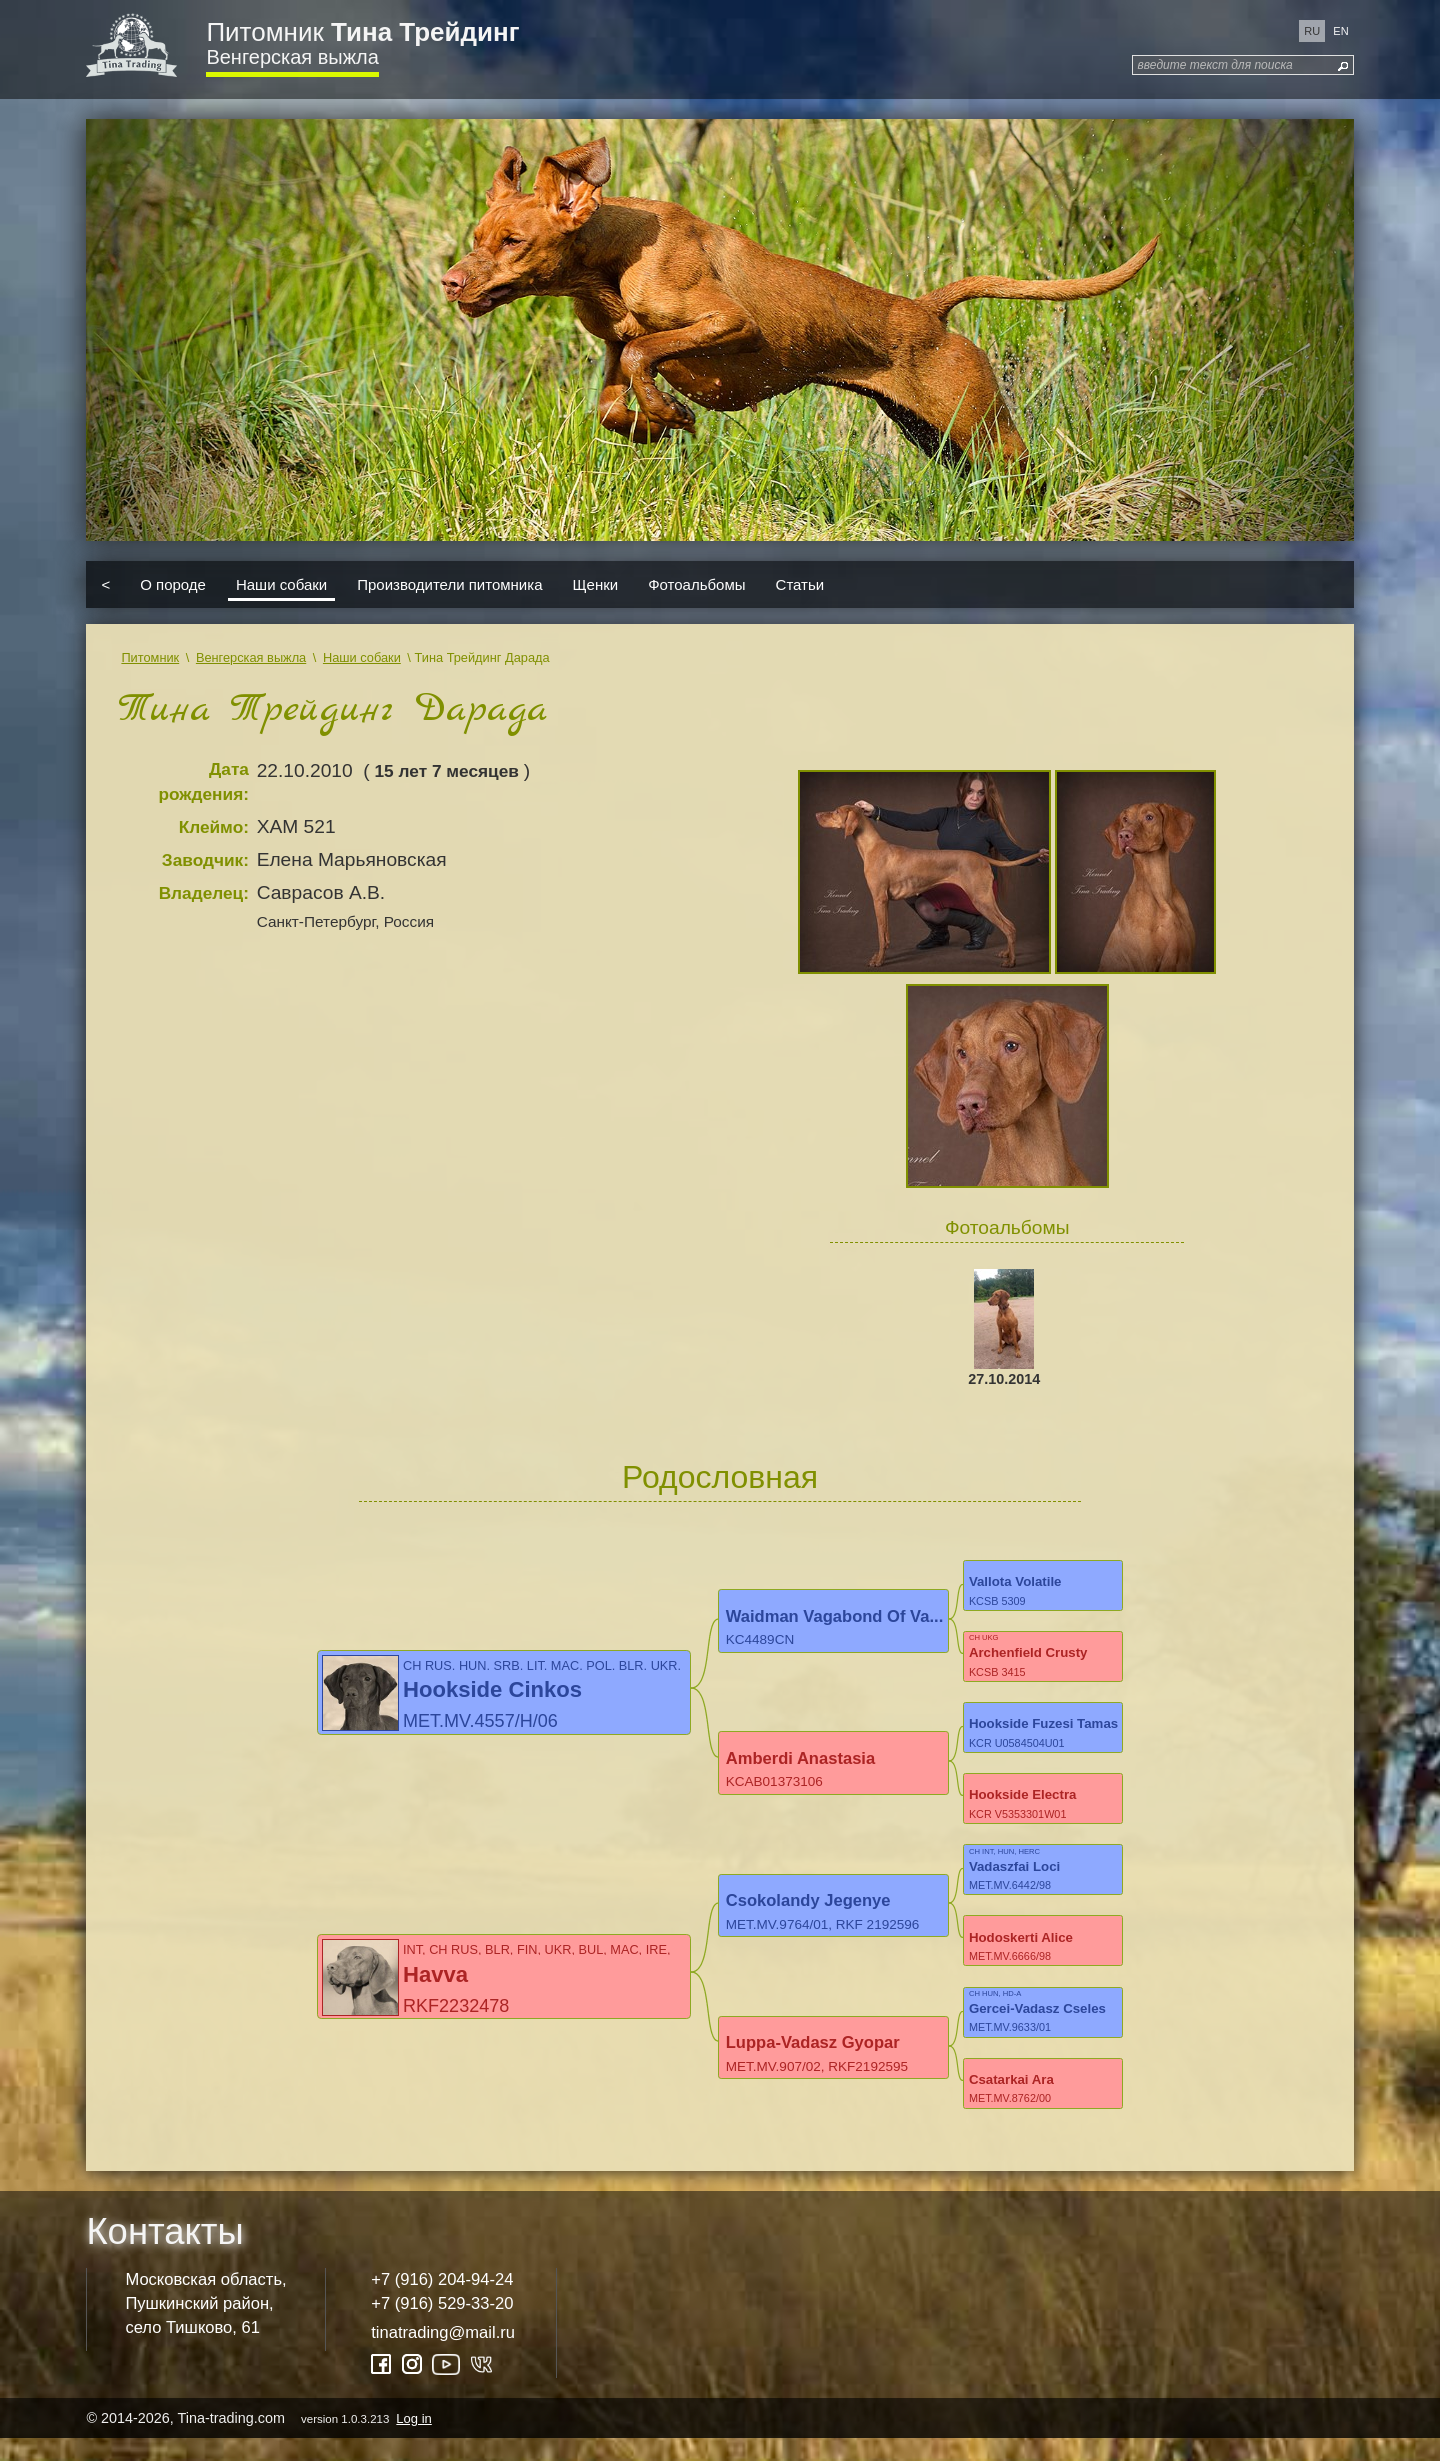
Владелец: (204, 893)
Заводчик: (205, 860)
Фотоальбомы (696, 584)
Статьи (800, 584)
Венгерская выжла (292, 57)
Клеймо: (214, 827)
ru (1312, 31)
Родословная (720, 1477)
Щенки (596, 584)
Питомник (362, 32)
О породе (173, 584)
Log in (413, 2440)
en (1340, 31)
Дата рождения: (203, 781)
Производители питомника (449, 584)
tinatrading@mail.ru (443, 2354)
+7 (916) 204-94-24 (442, 2302)
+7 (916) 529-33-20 (442, 2325)
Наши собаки (281, 584)
